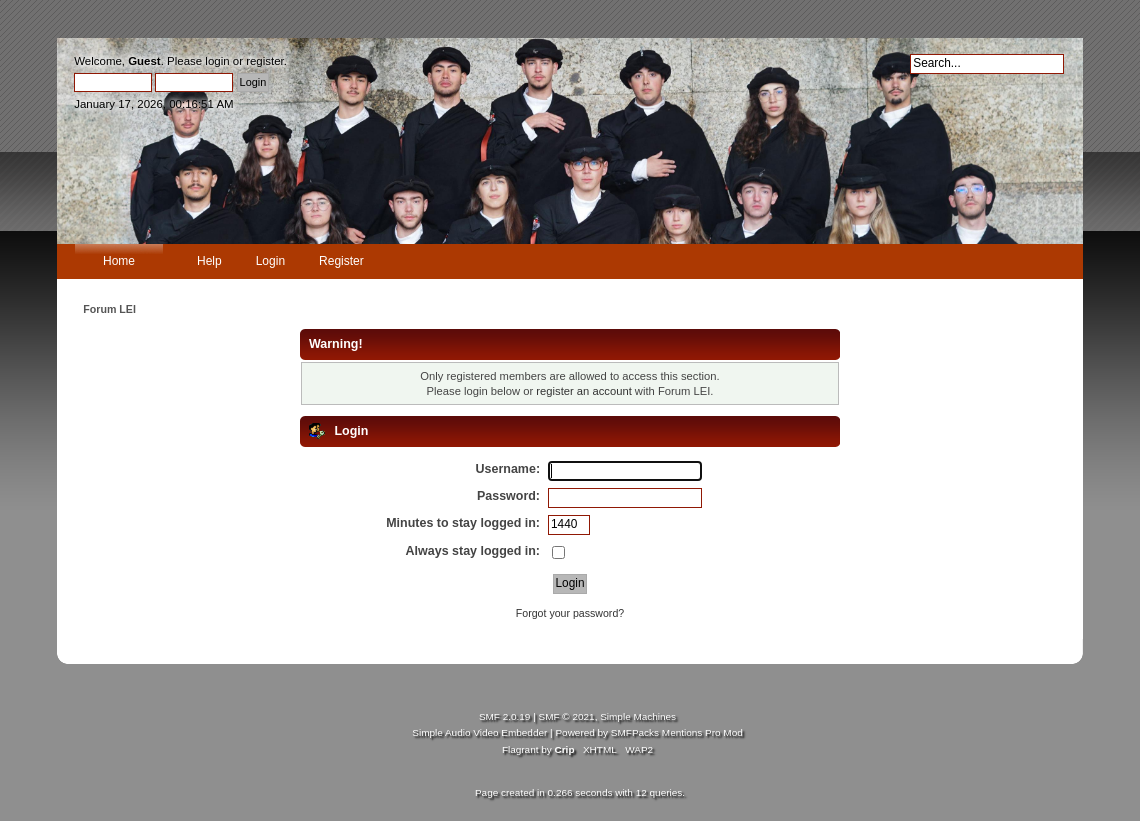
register (265, 61)
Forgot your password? (570, 613)
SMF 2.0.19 (505, 716)
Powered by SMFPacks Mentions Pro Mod (648, 732)
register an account (583, 391)
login (217, 61)
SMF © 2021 (567, 716)
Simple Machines (638, 716)
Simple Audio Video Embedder (479, 732)
